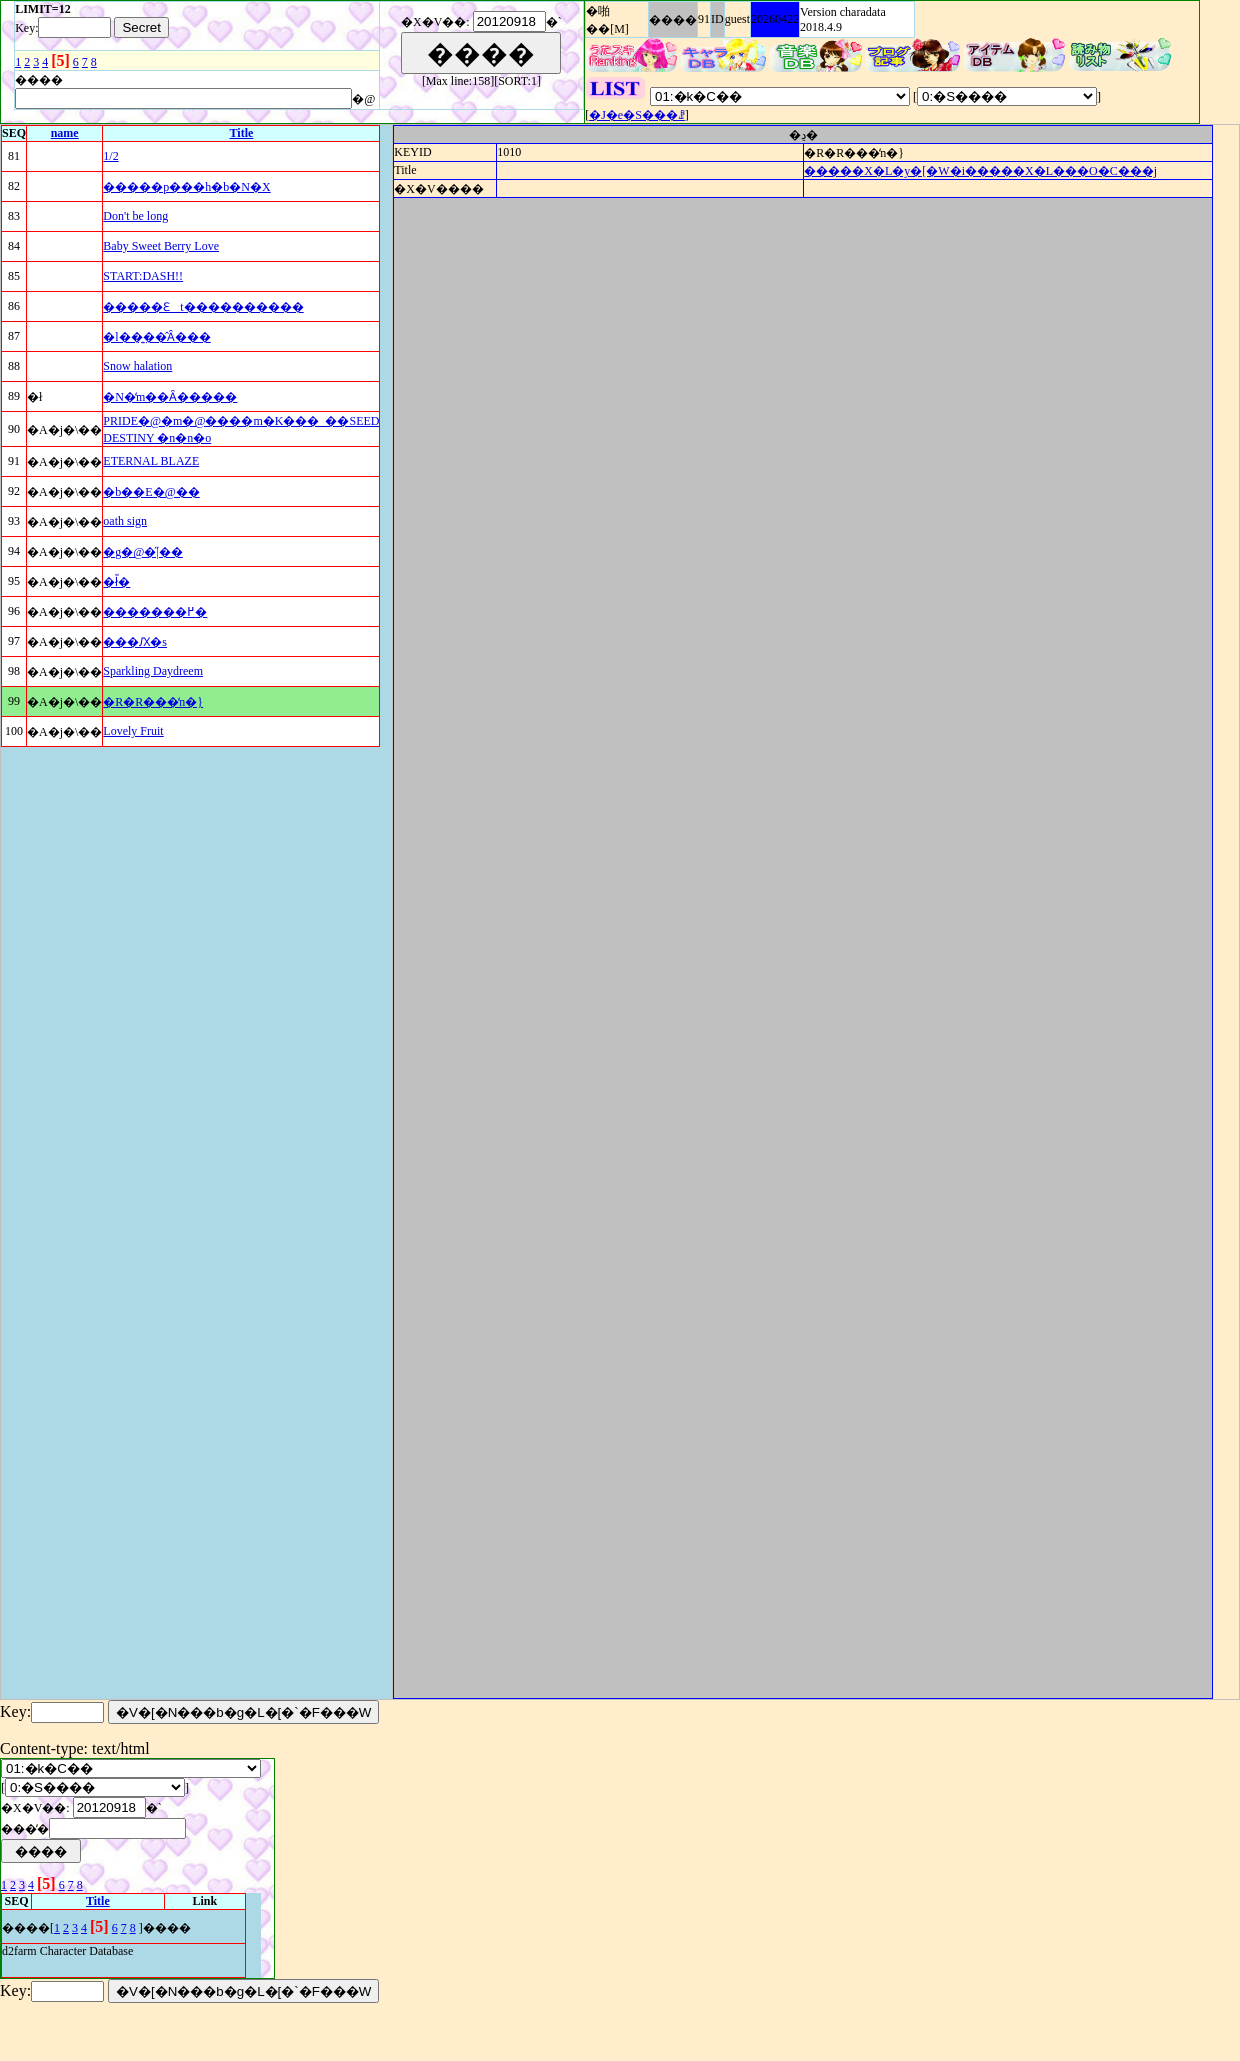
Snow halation (137, 366)
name (65, 133)
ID (717, 19)
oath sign (125, 521)
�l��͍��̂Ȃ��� (156, 337)
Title (242, 133)
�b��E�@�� (151, 492)
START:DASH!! (143, 276)
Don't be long (135, 216)
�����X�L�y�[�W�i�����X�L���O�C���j (980, 171)
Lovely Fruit (133, 731)
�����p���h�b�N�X (186, 187)
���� (673, 20)
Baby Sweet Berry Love (161, 246)
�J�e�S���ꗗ (637, 115)
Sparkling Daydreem (153, 671)
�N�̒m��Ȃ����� (170, 397)
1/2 (110, 156)
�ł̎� (116, 582)
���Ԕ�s (135, 642)
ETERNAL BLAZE (151, 461)
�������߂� (155, 612)
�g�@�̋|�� (142, 552)
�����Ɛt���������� (203, 307)
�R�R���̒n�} (153, 702)
